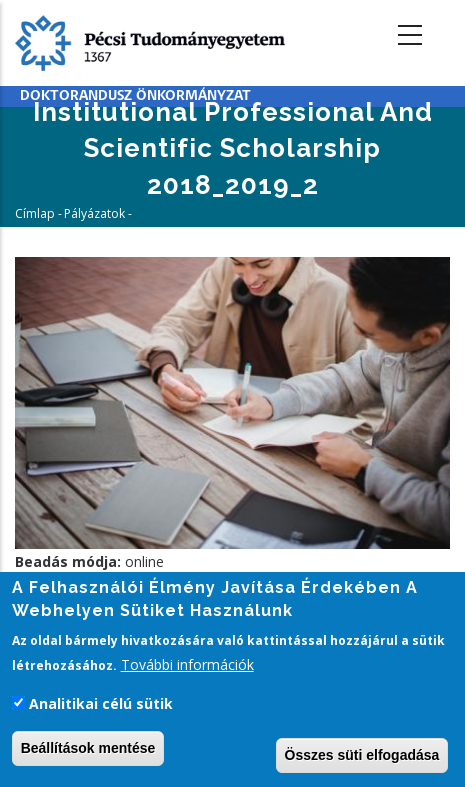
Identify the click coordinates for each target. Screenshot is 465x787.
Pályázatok (94, 213)
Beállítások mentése (88, 750)
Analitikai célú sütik (101, 706)
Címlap (35, 213)
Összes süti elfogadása (362, 757)
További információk (187, 667)
